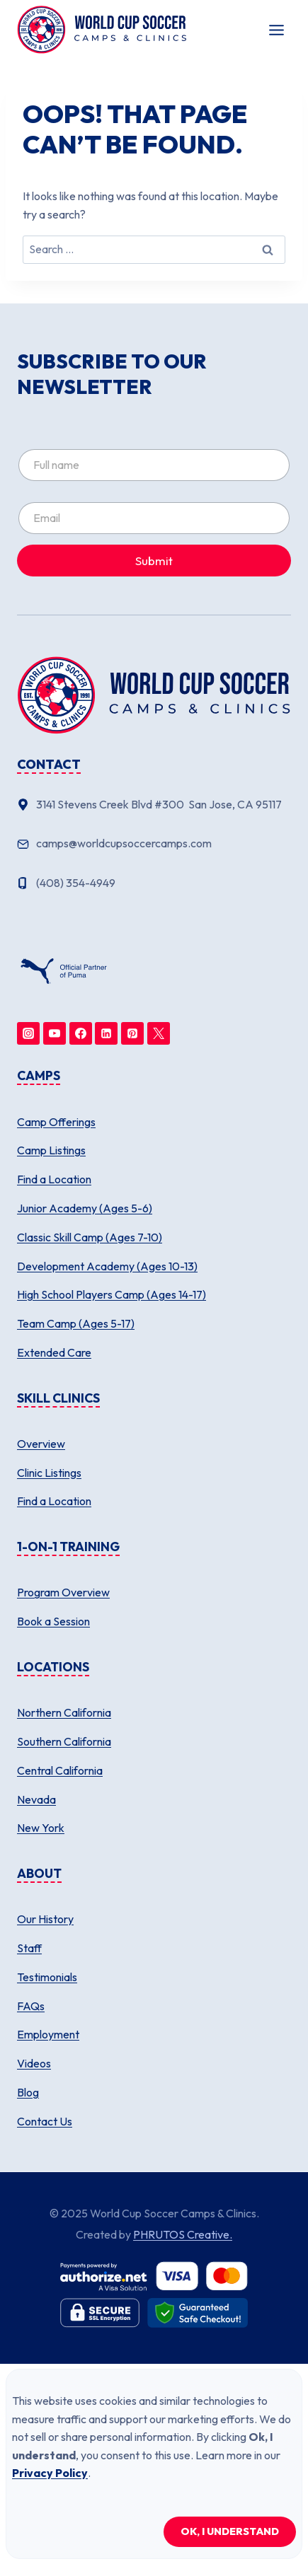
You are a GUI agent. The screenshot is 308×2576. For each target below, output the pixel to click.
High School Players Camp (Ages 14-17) (111, 1294)
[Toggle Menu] (276, 30)
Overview (41, 1444)
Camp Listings (51, 1150)
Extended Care (54, 1352)
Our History (45, 1919)
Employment (48, 2034)
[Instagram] (28, 1033)
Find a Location (54, 1179)
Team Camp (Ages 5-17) (76, 1323)
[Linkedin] (106, 1033)
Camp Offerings (56, 1122)
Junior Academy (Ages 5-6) (84, 1208)
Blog (28, 2092)
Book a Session (53, 1621)
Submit (154, 560)
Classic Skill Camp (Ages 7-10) (89, 1237)
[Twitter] (158, 1033)
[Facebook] (80, 1033)
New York (40, 1828)
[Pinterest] (132, 1033)
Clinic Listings (49, 1473)
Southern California (64, 1741)
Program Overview (63, 1592)
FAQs (31, 2006)
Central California (60, 1770)
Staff (29, 1948)
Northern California (64, 1712)
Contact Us (44, 2121)
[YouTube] (54, 1033)
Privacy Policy (50, 2473)
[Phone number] (154, 883)
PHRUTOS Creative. (182, 2234)
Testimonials (47, 1977)
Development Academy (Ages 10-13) (107, 1266)
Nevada (36, 1799)
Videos (34, 2063)
